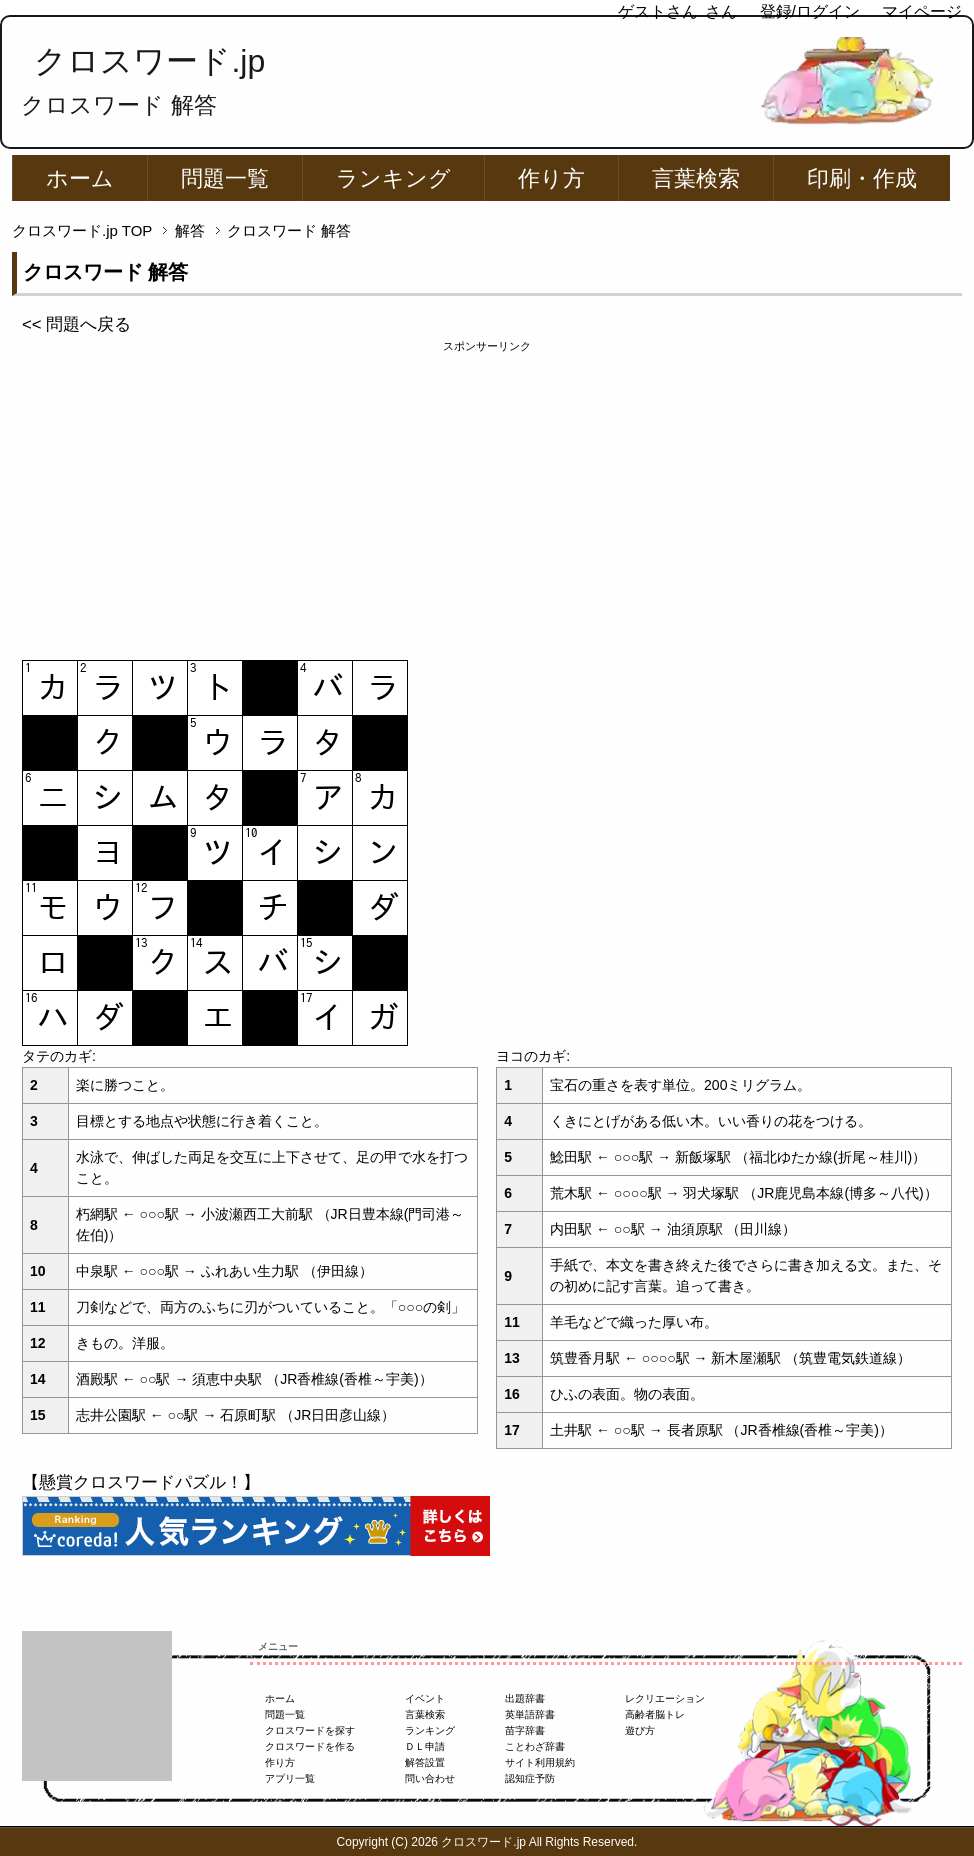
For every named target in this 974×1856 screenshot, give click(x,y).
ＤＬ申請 (425, 1746)
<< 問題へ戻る (76, 324)
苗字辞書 (525, 1730)
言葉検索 (696, 178)
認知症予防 (530, 1778)
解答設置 (425, 1762)
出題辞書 (525, 1698)
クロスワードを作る (310, 1746)
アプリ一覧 (290, 1778)
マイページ (922, 11)
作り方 (551, 178)
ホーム (80, 178)
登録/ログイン (810, 11)
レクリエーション (665, 1698)
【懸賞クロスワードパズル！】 (141, 1482)
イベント (425, 1698)
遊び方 (640, 1730)
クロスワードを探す (310, 1730)
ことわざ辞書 (535, 1746)
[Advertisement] (487, 495)
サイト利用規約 (540, 1762)
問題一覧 (225, 178)
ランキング (393, 178)
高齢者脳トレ (655, 1714)
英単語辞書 (530, 1714)
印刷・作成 (862, 178)
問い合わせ (430, 1778)
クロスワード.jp (149, 61)
